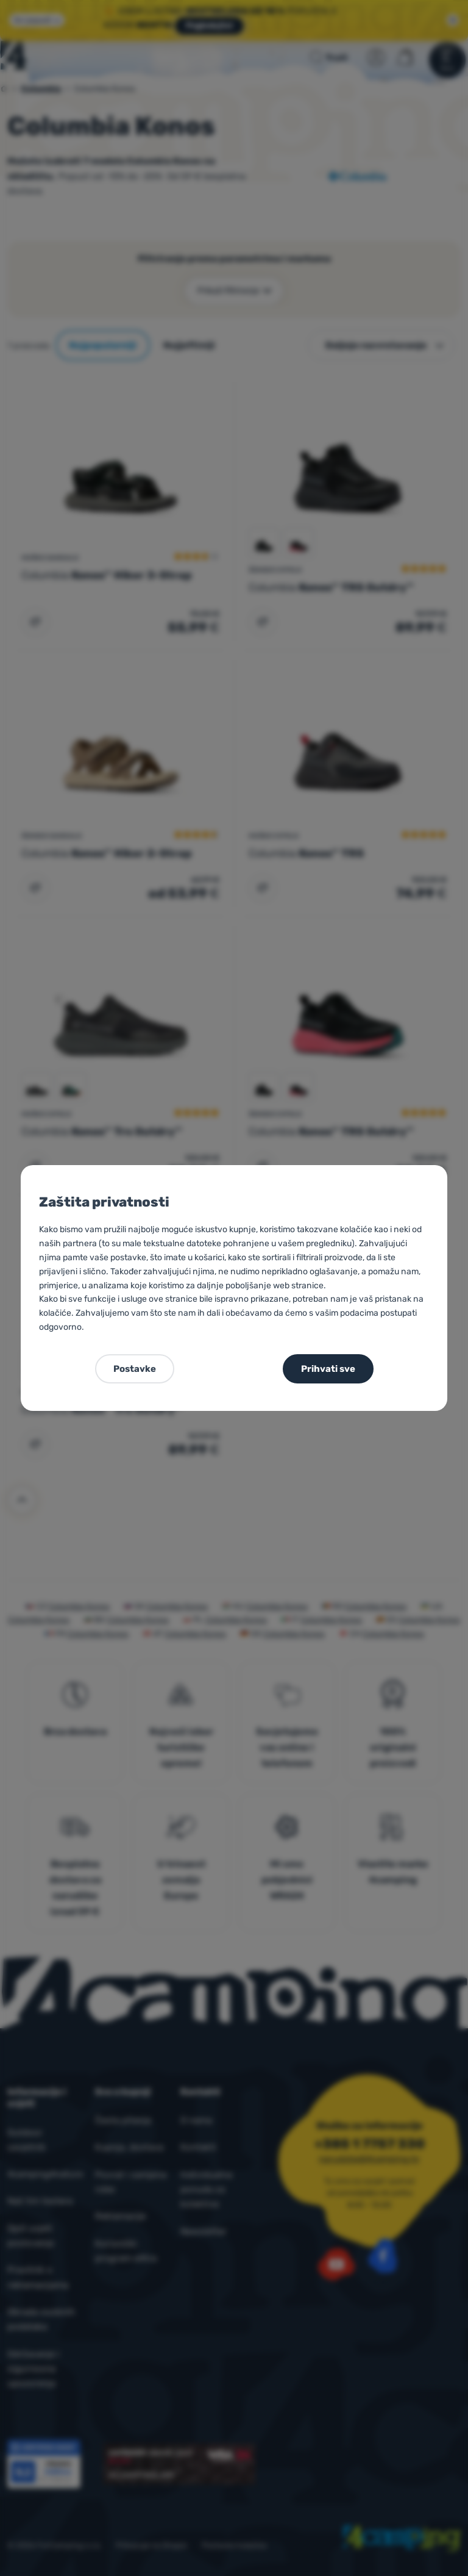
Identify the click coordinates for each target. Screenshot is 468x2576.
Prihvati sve (328, 1368)
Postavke (134, 1368)
